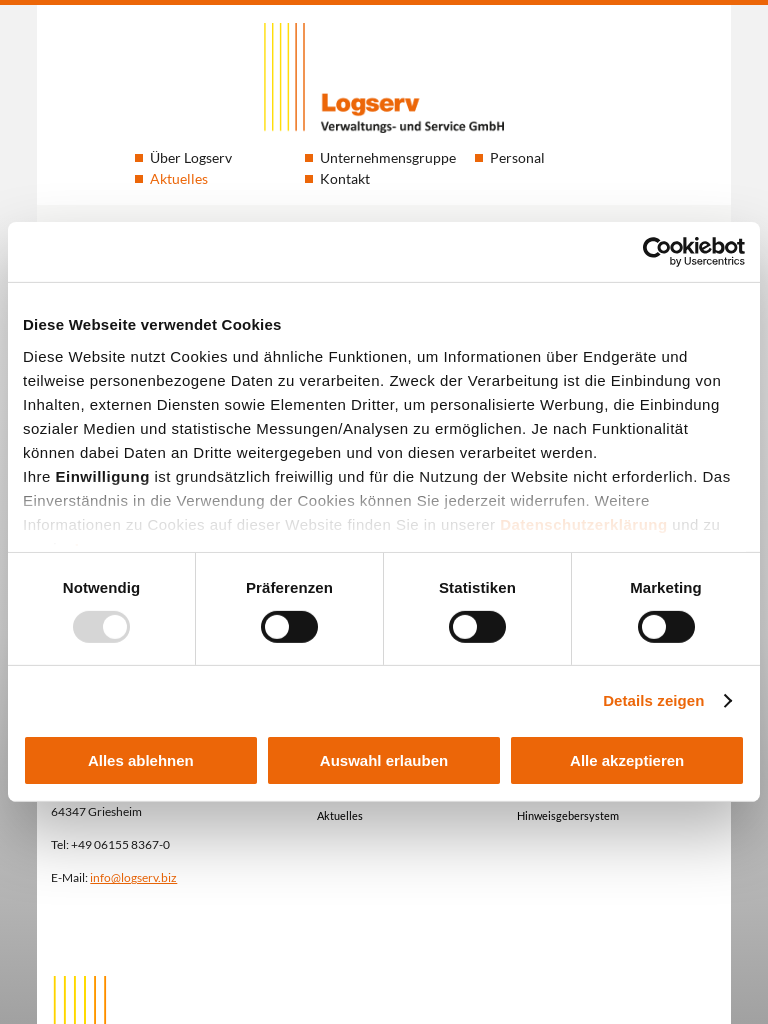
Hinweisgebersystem (568, 815)
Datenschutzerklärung (584, 523)
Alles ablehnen (141, 760)
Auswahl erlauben (384, 760)
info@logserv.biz (133, 877)
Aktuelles (179, 178)
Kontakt (345, 178)
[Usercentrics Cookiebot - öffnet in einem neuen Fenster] (657, 252)
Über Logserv (191, 157)
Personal (517, 157)
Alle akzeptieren (627, 760)
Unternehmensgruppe (388, 157)
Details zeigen (653, 700)
